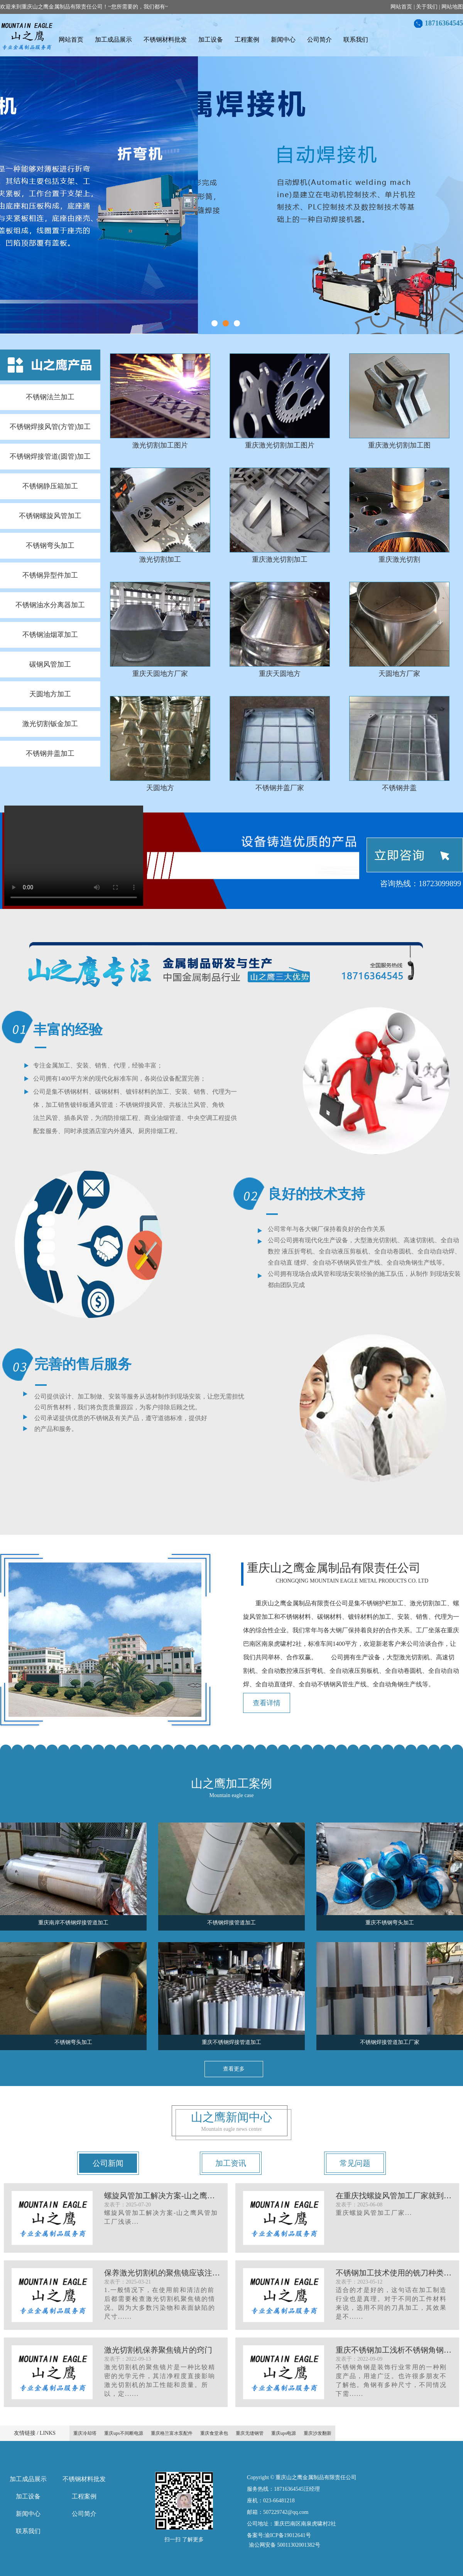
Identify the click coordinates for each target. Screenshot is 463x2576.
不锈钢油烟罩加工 (50, 635)
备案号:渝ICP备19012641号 (279, 2535)
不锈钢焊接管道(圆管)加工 (50, 456)
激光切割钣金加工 (50, 724)
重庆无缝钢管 (250, 2433)
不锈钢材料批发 (165, 39)
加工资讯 (230, 2163)
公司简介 (319, 39)
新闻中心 (283, 39)
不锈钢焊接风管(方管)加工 (50, 427)
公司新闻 (108, 2163)
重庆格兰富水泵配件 (172, 2433)
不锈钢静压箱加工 (50, 486)
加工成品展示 (113, 39)
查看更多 (234, 2069)
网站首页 (401, 7)
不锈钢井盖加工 (50, 753)
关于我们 (427, 7)
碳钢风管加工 (50, 664)
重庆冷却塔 (84, 2433)
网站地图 (452, 7)
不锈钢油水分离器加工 (50, 605)
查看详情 (267, 1703)
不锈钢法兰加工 (50, 397)
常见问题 (355, 2163)
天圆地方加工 (50, 694)
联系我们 (355, 39)
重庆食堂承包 (214, 2433)
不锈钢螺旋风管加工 (50, 516)
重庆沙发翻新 (317, 2433)
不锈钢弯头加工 (50, 545)
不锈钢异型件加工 (50, 575)
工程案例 (247, 39)
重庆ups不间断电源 (123, 2433)
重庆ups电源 (283, 2433)
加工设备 (210, 39)
